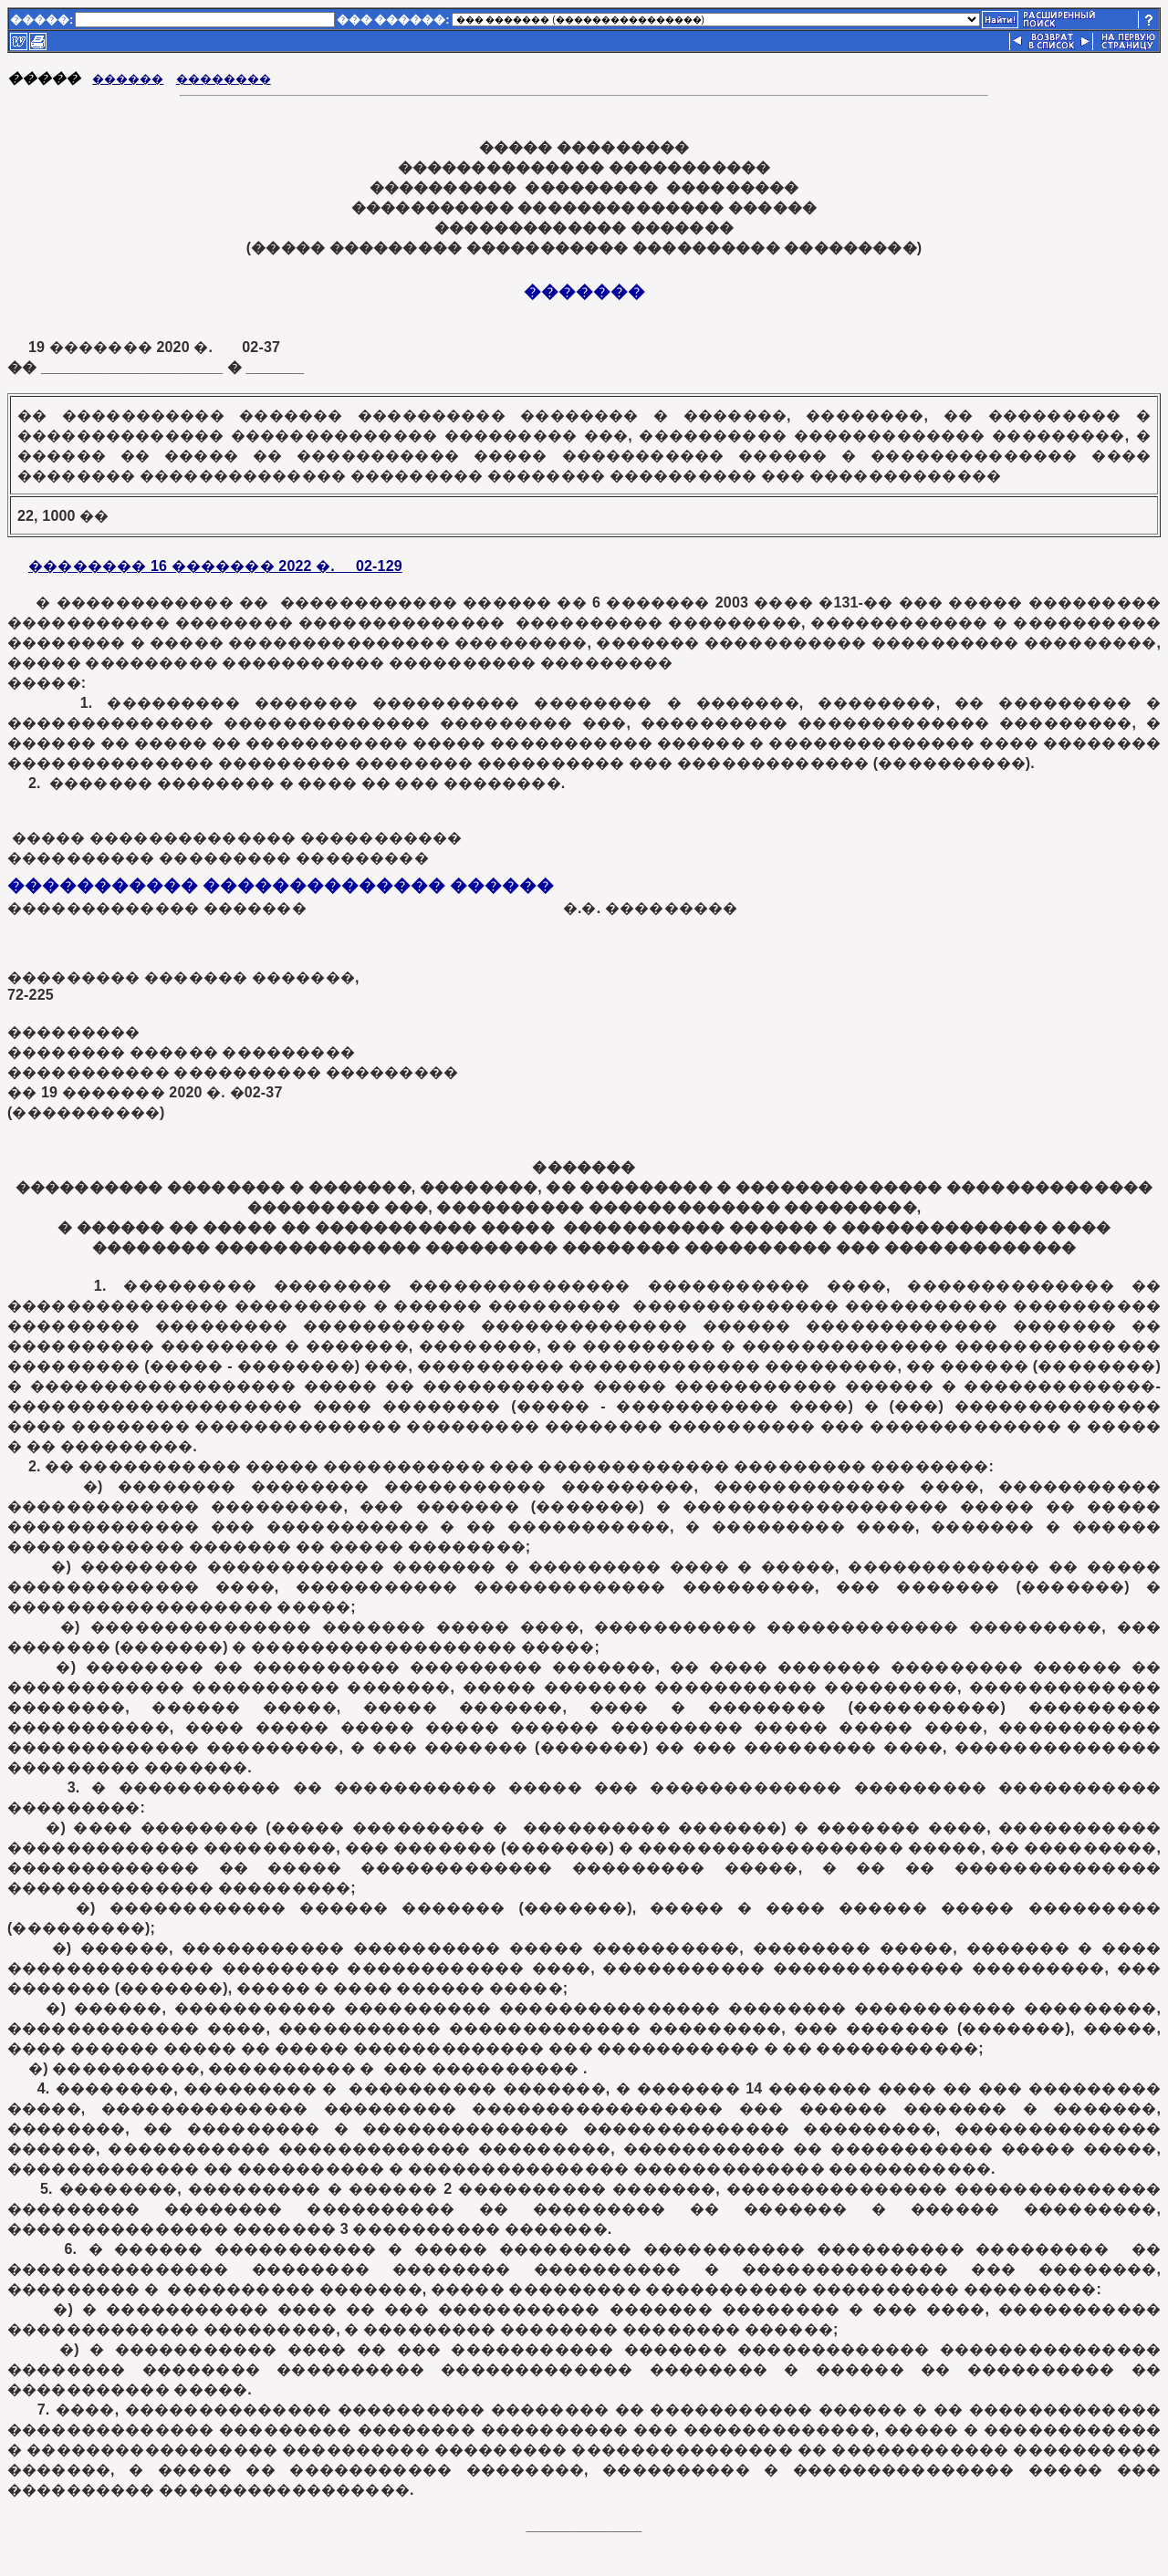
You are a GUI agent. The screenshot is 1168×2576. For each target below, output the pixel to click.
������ (127, 79)
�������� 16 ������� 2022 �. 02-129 (215, 566)
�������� (223, 79)
